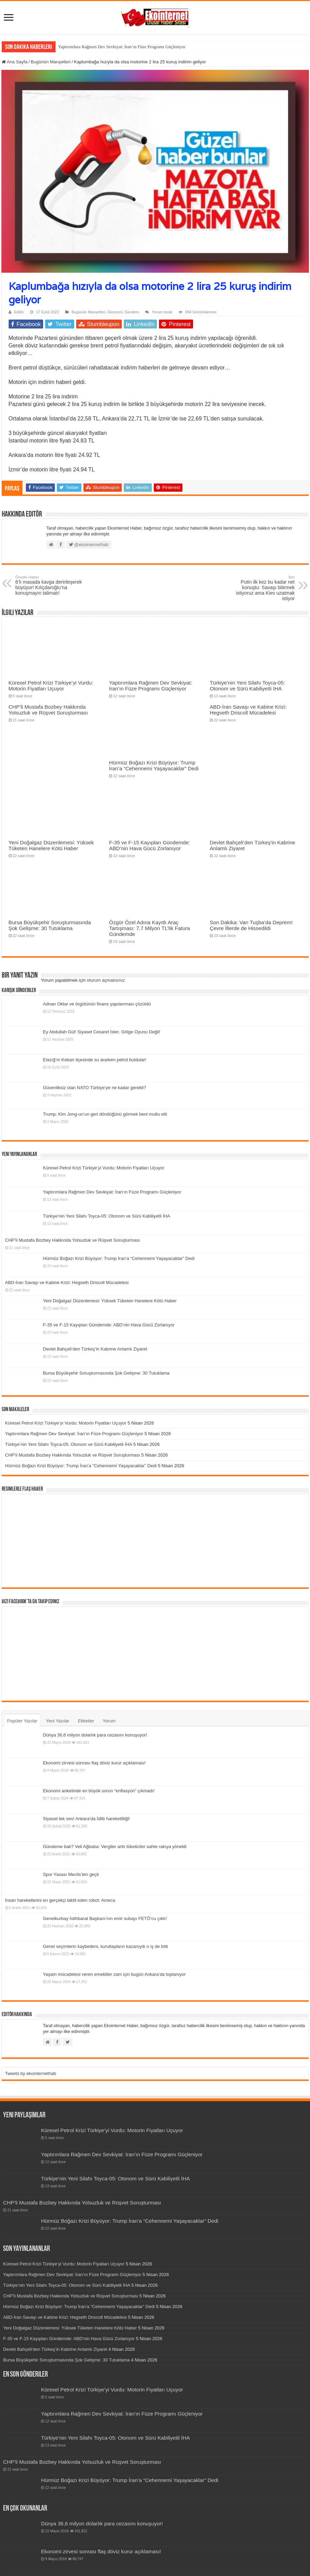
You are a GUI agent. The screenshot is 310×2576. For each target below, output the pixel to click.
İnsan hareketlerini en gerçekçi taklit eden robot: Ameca (60, 1900)
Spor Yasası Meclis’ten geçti (71, 1874)
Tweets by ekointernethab (30, 2073)
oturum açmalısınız (106, 980)
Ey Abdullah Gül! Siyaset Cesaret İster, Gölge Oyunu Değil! (101, 1031)
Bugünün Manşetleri (51, 61)
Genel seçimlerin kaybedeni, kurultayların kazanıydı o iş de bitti (105, 1946)
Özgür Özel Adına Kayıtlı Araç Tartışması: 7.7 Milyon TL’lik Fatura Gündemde (149, 928)
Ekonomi (115, 312)
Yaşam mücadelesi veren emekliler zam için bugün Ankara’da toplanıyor (114, 1974)
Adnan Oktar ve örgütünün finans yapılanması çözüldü (97, 1004)
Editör (19, 312)
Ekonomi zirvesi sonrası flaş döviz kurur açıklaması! (94, 1762)
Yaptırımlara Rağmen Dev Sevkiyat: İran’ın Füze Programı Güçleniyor (122, 46)
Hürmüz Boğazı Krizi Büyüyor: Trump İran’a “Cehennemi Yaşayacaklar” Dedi (154, 765)
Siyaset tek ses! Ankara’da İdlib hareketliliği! (86, 1818)
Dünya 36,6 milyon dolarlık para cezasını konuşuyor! (95, 1735)
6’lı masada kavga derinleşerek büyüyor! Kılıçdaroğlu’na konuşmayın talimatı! (51, 585)
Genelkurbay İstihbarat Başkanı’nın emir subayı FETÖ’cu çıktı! (105, 1918)
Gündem (131, 312)
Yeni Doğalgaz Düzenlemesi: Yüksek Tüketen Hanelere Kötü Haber (51, 845)
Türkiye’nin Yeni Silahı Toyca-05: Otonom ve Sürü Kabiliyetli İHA (247, 685)
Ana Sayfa (15, 61)
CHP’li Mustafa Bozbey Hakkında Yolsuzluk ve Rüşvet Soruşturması (48, 710)
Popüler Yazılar (22, 1720)
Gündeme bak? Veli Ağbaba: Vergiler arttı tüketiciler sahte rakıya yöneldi (115, 1846)
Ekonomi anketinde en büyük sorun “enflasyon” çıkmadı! (99, 1790)
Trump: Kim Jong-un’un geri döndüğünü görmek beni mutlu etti (105, 1114)
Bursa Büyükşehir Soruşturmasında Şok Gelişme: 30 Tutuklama (50, 925)
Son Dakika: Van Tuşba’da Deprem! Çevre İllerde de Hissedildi (251, 925)
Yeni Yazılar (57, 1720)
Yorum (109, 1720)
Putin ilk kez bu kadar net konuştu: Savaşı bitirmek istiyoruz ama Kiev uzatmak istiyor (259, 588)
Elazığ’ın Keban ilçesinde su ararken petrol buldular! (95, 1059)
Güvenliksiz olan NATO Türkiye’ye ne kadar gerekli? (94, 1087)
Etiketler (86, 1720)
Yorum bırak (162, 312)
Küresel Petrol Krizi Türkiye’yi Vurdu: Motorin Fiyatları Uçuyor (51, 685)
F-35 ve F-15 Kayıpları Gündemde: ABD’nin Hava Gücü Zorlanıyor (149, 845)
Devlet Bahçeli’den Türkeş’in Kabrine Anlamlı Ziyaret (95, 1349)
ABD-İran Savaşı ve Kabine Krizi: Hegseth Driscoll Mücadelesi (248, 710)
